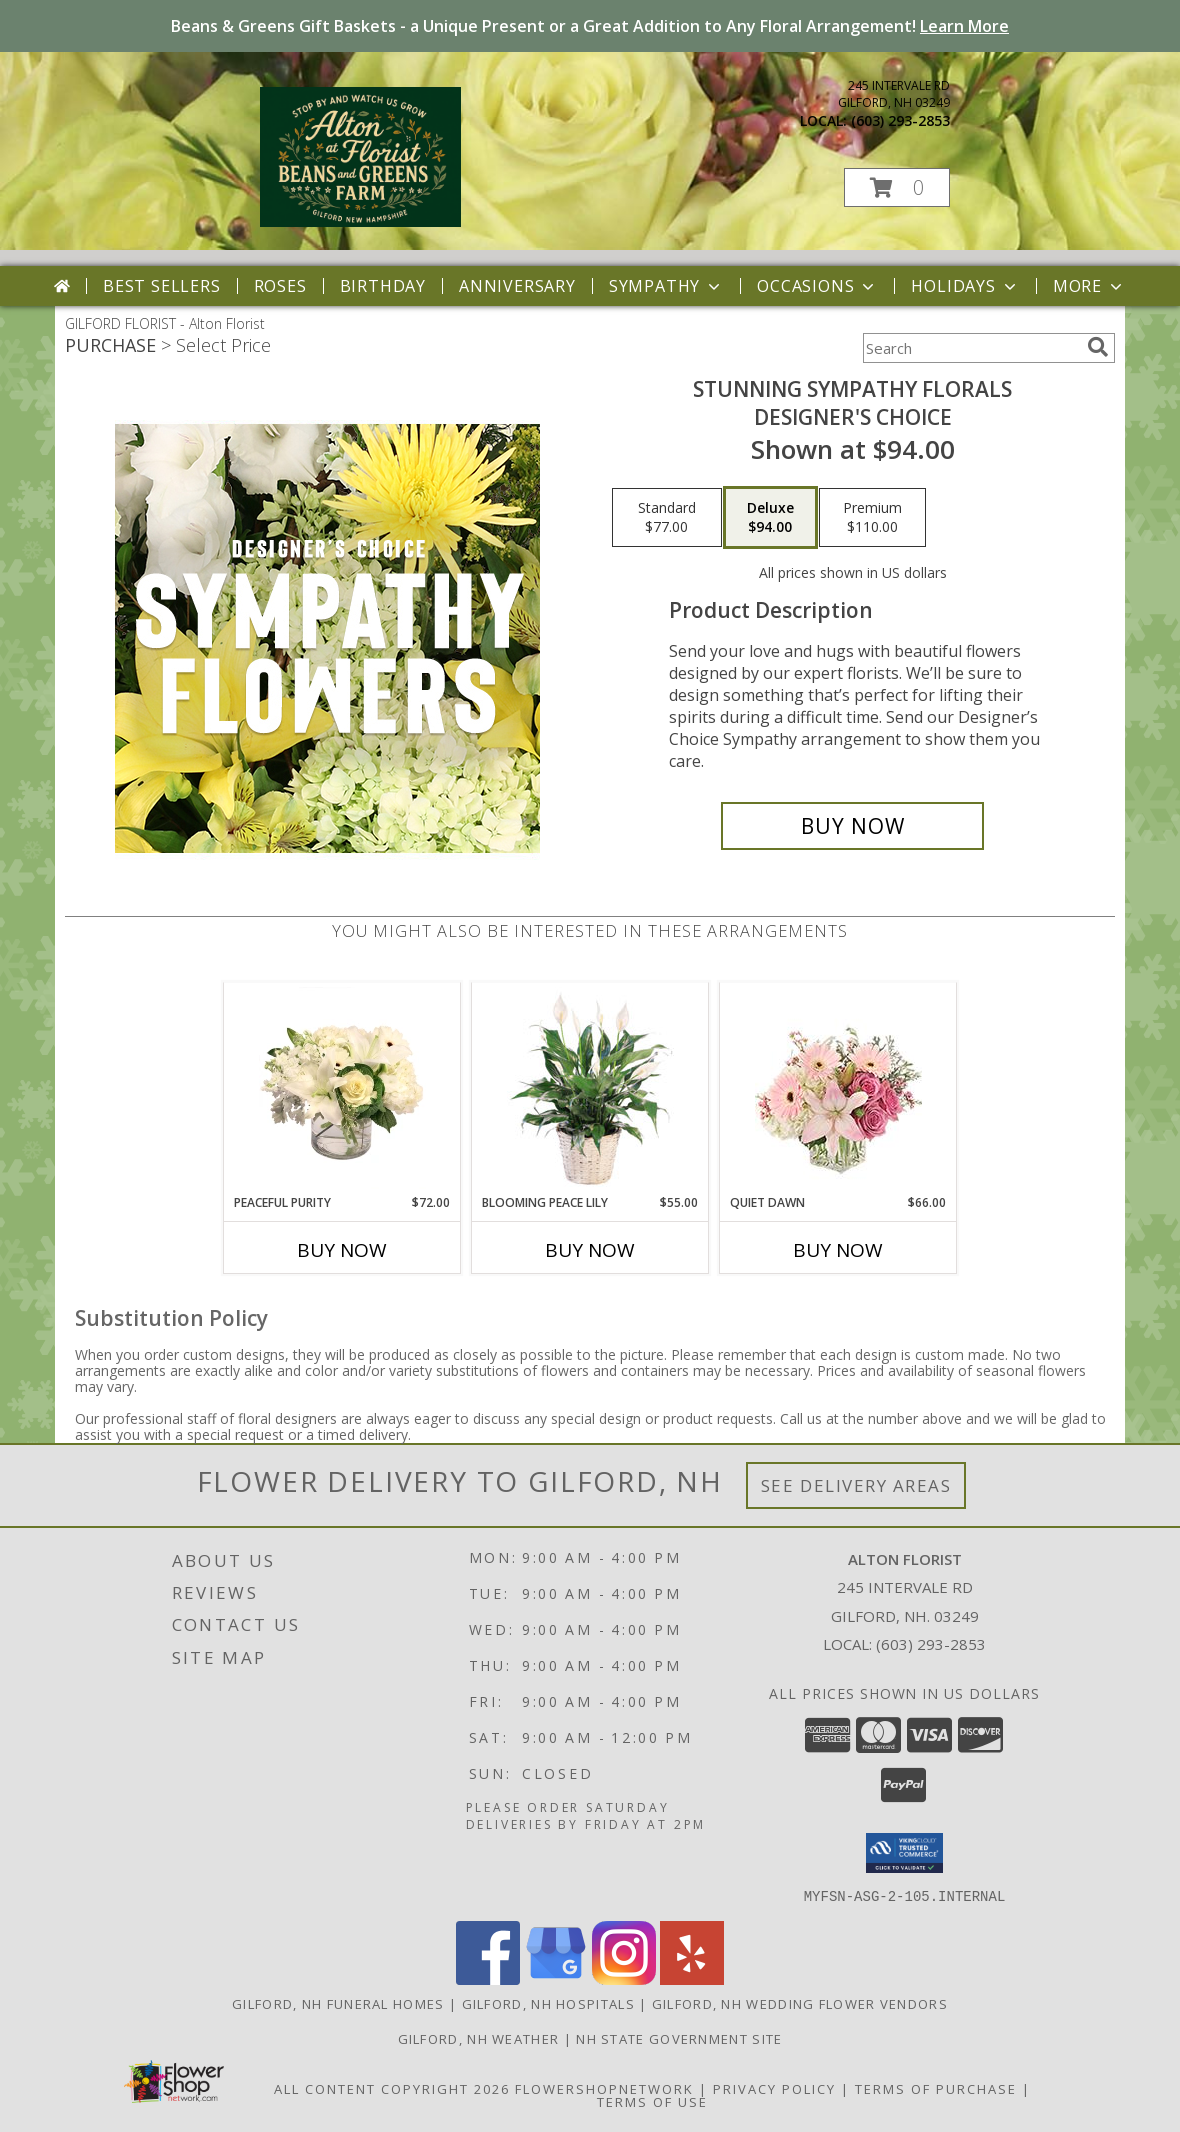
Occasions (817, 286)
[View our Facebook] (488, 1978)
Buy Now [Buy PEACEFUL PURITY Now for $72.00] (342, 1250)
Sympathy (666, 286)
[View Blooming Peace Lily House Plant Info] (590, 1088)
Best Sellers (162, 286)
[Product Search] (971, 348)
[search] (1098, 347)
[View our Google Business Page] (556, 1978)
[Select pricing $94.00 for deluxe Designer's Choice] (770, 518)
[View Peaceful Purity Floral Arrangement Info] (342, 1088)
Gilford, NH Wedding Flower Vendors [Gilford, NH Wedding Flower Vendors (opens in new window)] (800, 2003)
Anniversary (517, 286)
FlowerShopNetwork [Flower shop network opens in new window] (604, 2088)
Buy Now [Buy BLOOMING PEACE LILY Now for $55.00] (590, 1250)
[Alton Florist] (360, 221)
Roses (280, 286)
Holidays (965, 286)
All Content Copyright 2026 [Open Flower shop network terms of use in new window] (392, 2088)
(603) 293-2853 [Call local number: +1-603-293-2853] (900, 120)
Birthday (383, 286)
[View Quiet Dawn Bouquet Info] (838, 1088)
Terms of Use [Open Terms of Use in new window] (652, 2101)
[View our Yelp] (692, 1978)
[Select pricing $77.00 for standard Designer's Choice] (667, 518)
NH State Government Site (679, 2038)
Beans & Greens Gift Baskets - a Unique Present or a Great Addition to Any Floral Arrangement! (590, 26)
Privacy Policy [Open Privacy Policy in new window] (774, 2088)
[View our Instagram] (624, 1978)
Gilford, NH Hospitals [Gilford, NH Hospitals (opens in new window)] (548, 2003)
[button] (897, 187)
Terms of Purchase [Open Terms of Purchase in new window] (936, 2088)
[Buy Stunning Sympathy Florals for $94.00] (852, 826)
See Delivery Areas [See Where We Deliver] (856, 1485)
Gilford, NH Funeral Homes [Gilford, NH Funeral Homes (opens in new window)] (338, 2003)
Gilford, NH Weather (479, 2038)
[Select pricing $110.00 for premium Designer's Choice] (872, 518)
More (1089, 286)
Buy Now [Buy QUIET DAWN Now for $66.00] (838, 1250)
